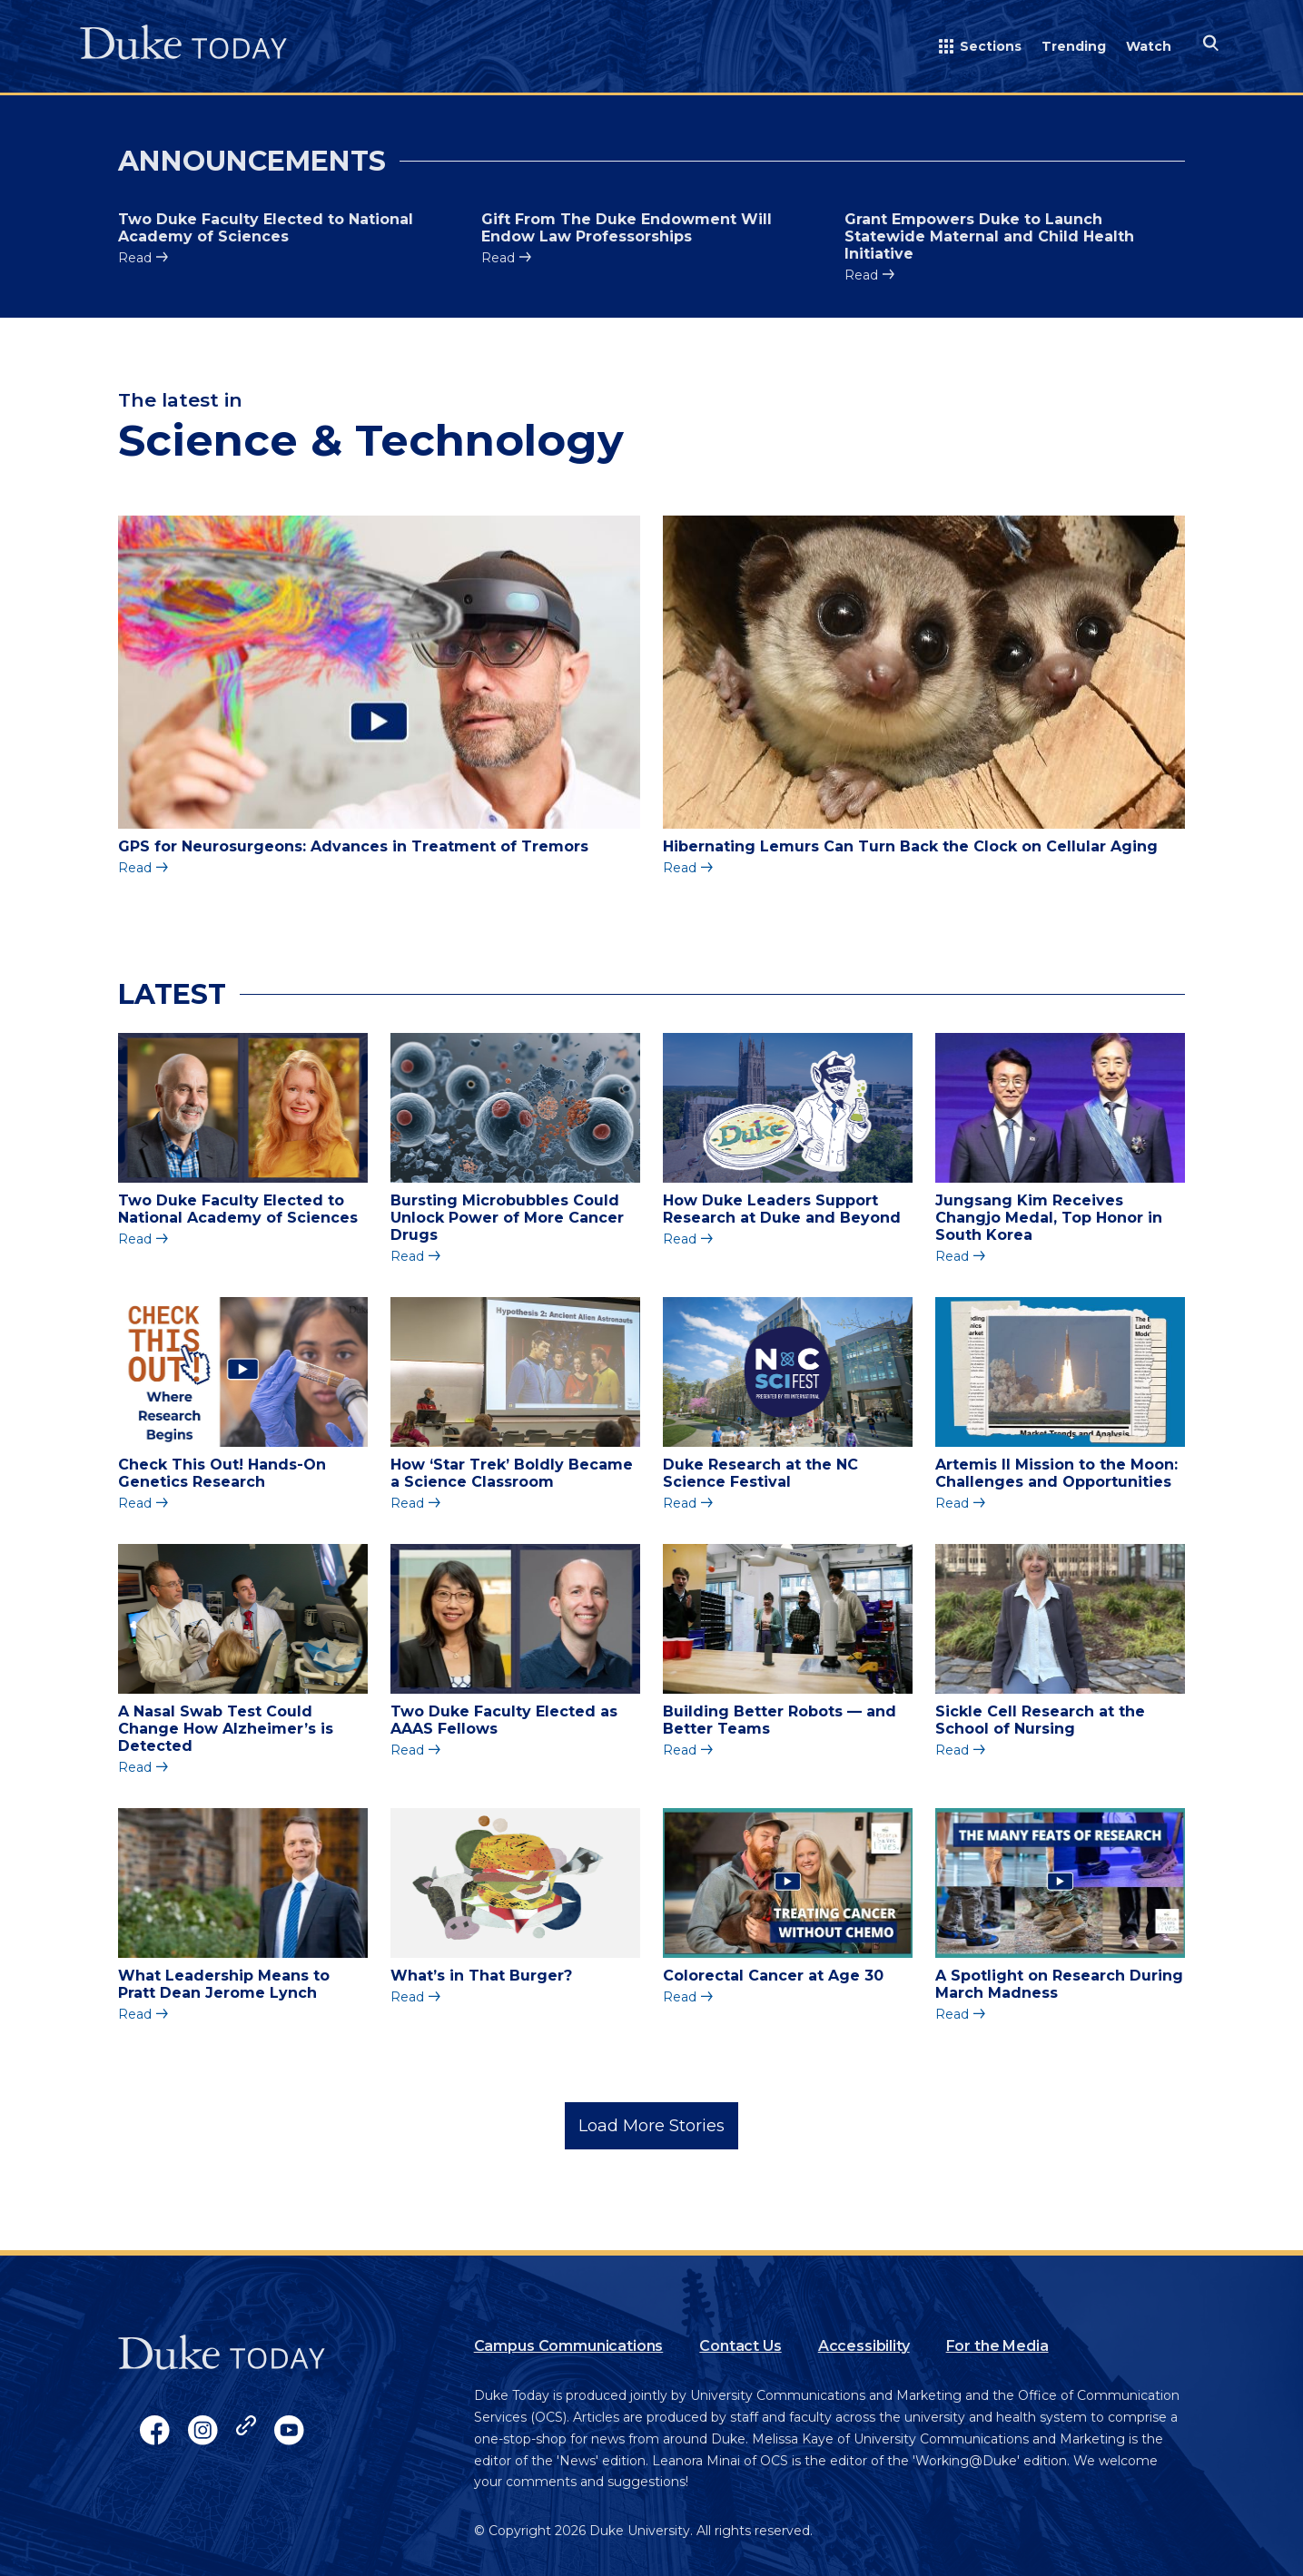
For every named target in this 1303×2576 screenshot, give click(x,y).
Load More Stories (651, 2126)
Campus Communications (569, 2346)
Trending (1073, 46)
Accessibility (864, 2346)
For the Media (997, 2346)
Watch (1148, 46)
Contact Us (740, 2346)
